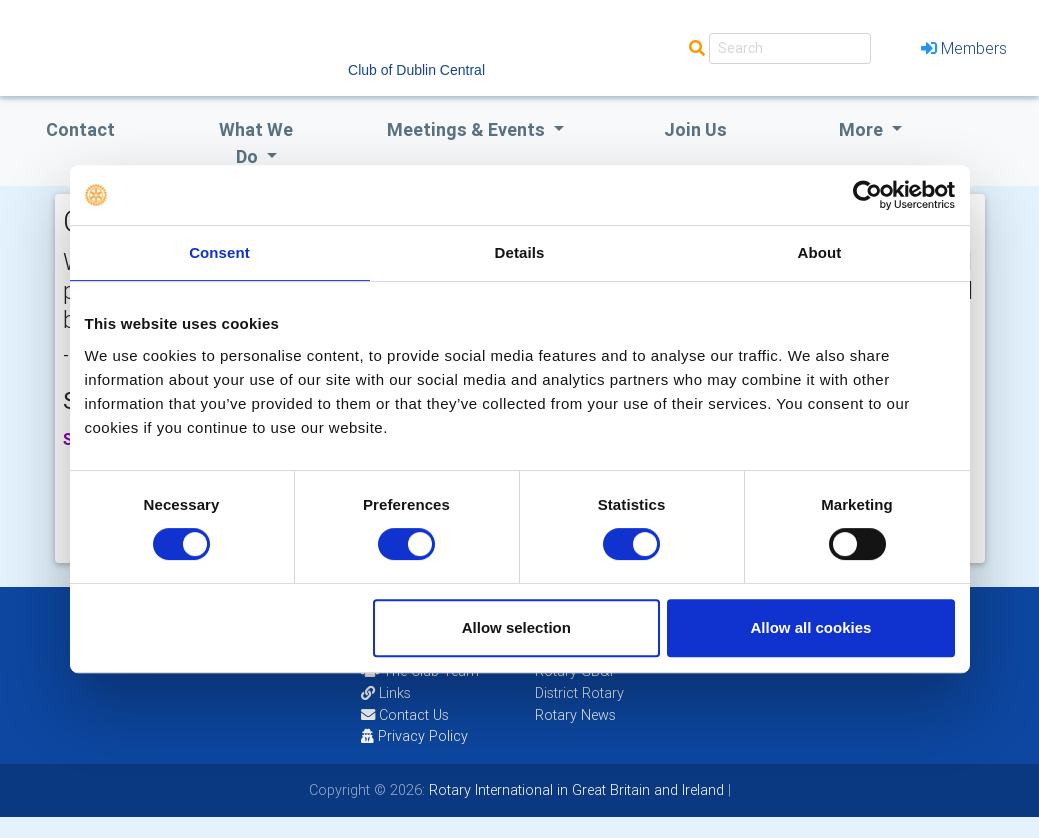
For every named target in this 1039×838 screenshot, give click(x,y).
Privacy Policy (414, 736)
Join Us (695, 129)
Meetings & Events (468, 129)
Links (386, 693)
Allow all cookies (811, 627)
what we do (256, 143)
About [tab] (820, 252)
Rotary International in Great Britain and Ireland (574, 790)
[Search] (790, 48)
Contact (80, 129)
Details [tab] (520, 252)
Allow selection (516, 627)
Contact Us (405, 715)
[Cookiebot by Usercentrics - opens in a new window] (867, 195)
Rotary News (575, 715)
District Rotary (579, 693)
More (863, 129)
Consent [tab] (219, 252)
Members (964, 48)
